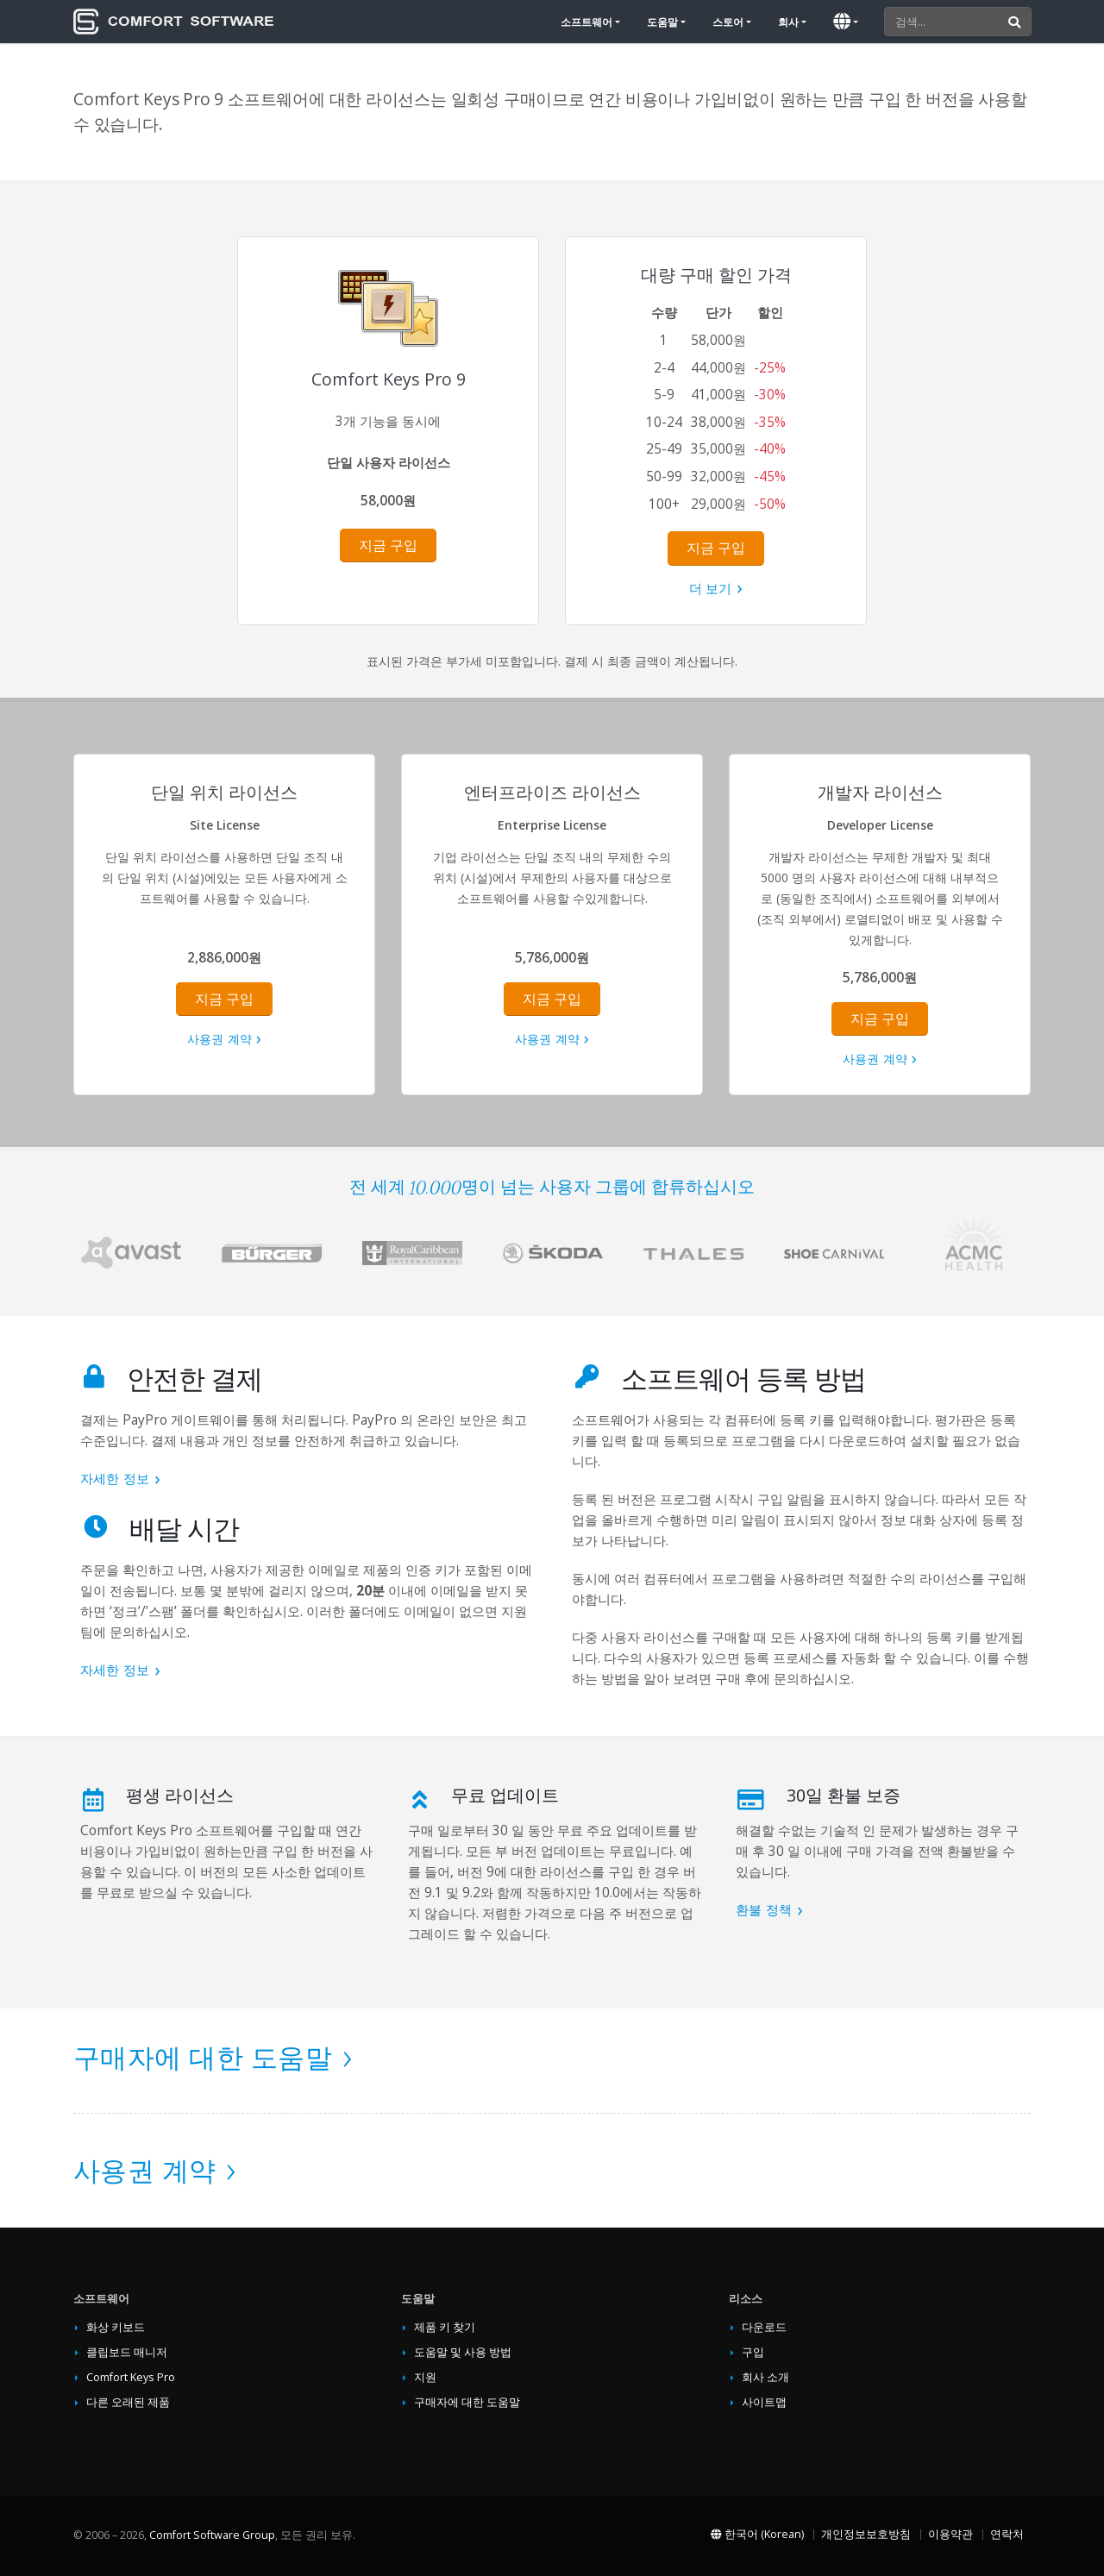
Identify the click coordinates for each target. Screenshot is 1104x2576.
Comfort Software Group (212, 2535)
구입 (753, 2352)
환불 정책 (764, 1910)
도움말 (662, 22)
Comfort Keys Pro (130, 2377)
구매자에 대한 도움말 (202, 2057)
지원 (425, 2377)
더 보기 (710, 589)
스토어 (727, 22)
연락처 (1007, 2534)
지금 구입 (388, 545)
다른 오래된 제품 (128, 2402)
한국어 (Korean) (757, 2534)
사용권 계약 (219, 1039)
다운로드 (764, 2327)
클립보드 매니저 (126, 2352)
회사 (788, 22)
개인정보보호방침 (866, 2534)
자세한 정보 (114, 1479)
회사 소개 (765, 2377)
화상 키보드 (115, 2327)
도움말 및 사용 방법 (462, 2352)
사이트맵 (764, 2402)
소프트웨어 (586, 22)
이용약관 (950, 2534)
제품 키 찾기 (444, 2327)
